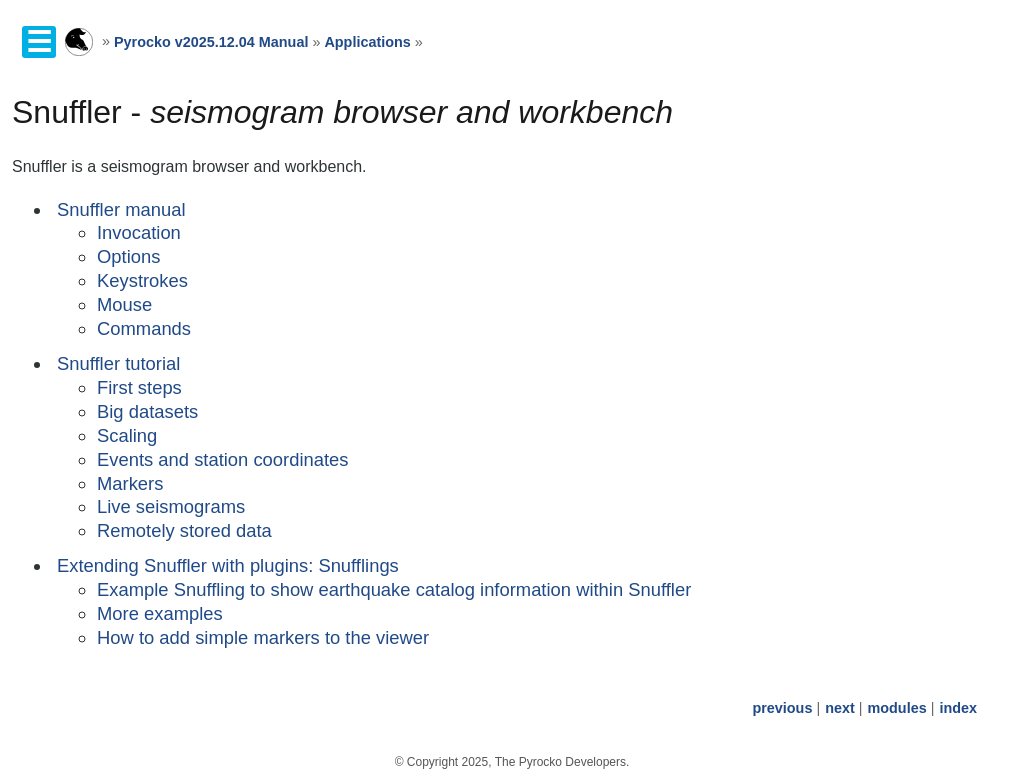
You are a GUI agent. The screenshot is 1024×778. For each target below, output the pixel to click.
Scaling (127, 435)
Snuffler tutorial (118, 363)
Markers (130, 483)
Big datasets (147, 411)
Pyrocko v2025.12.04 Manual (211, 42)
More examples (160, 613)
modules (896, 708)
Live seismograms (171, 506)
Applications (367, 42)
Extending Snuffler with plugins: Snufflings (228, 565)
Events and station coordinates (223, 459)
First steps (139, 387)
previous (782, 708)
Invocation (139, 232)
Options (128, 256)
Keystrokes (142, 280)
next (840, 708)
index (958, 708)
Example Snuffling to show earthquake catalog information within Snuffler (394, 589)
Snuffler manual (121, 209)
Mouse (124, 304)
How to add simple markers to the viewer (263, 637)
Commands (144, 328)
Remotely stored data (184, 530)
